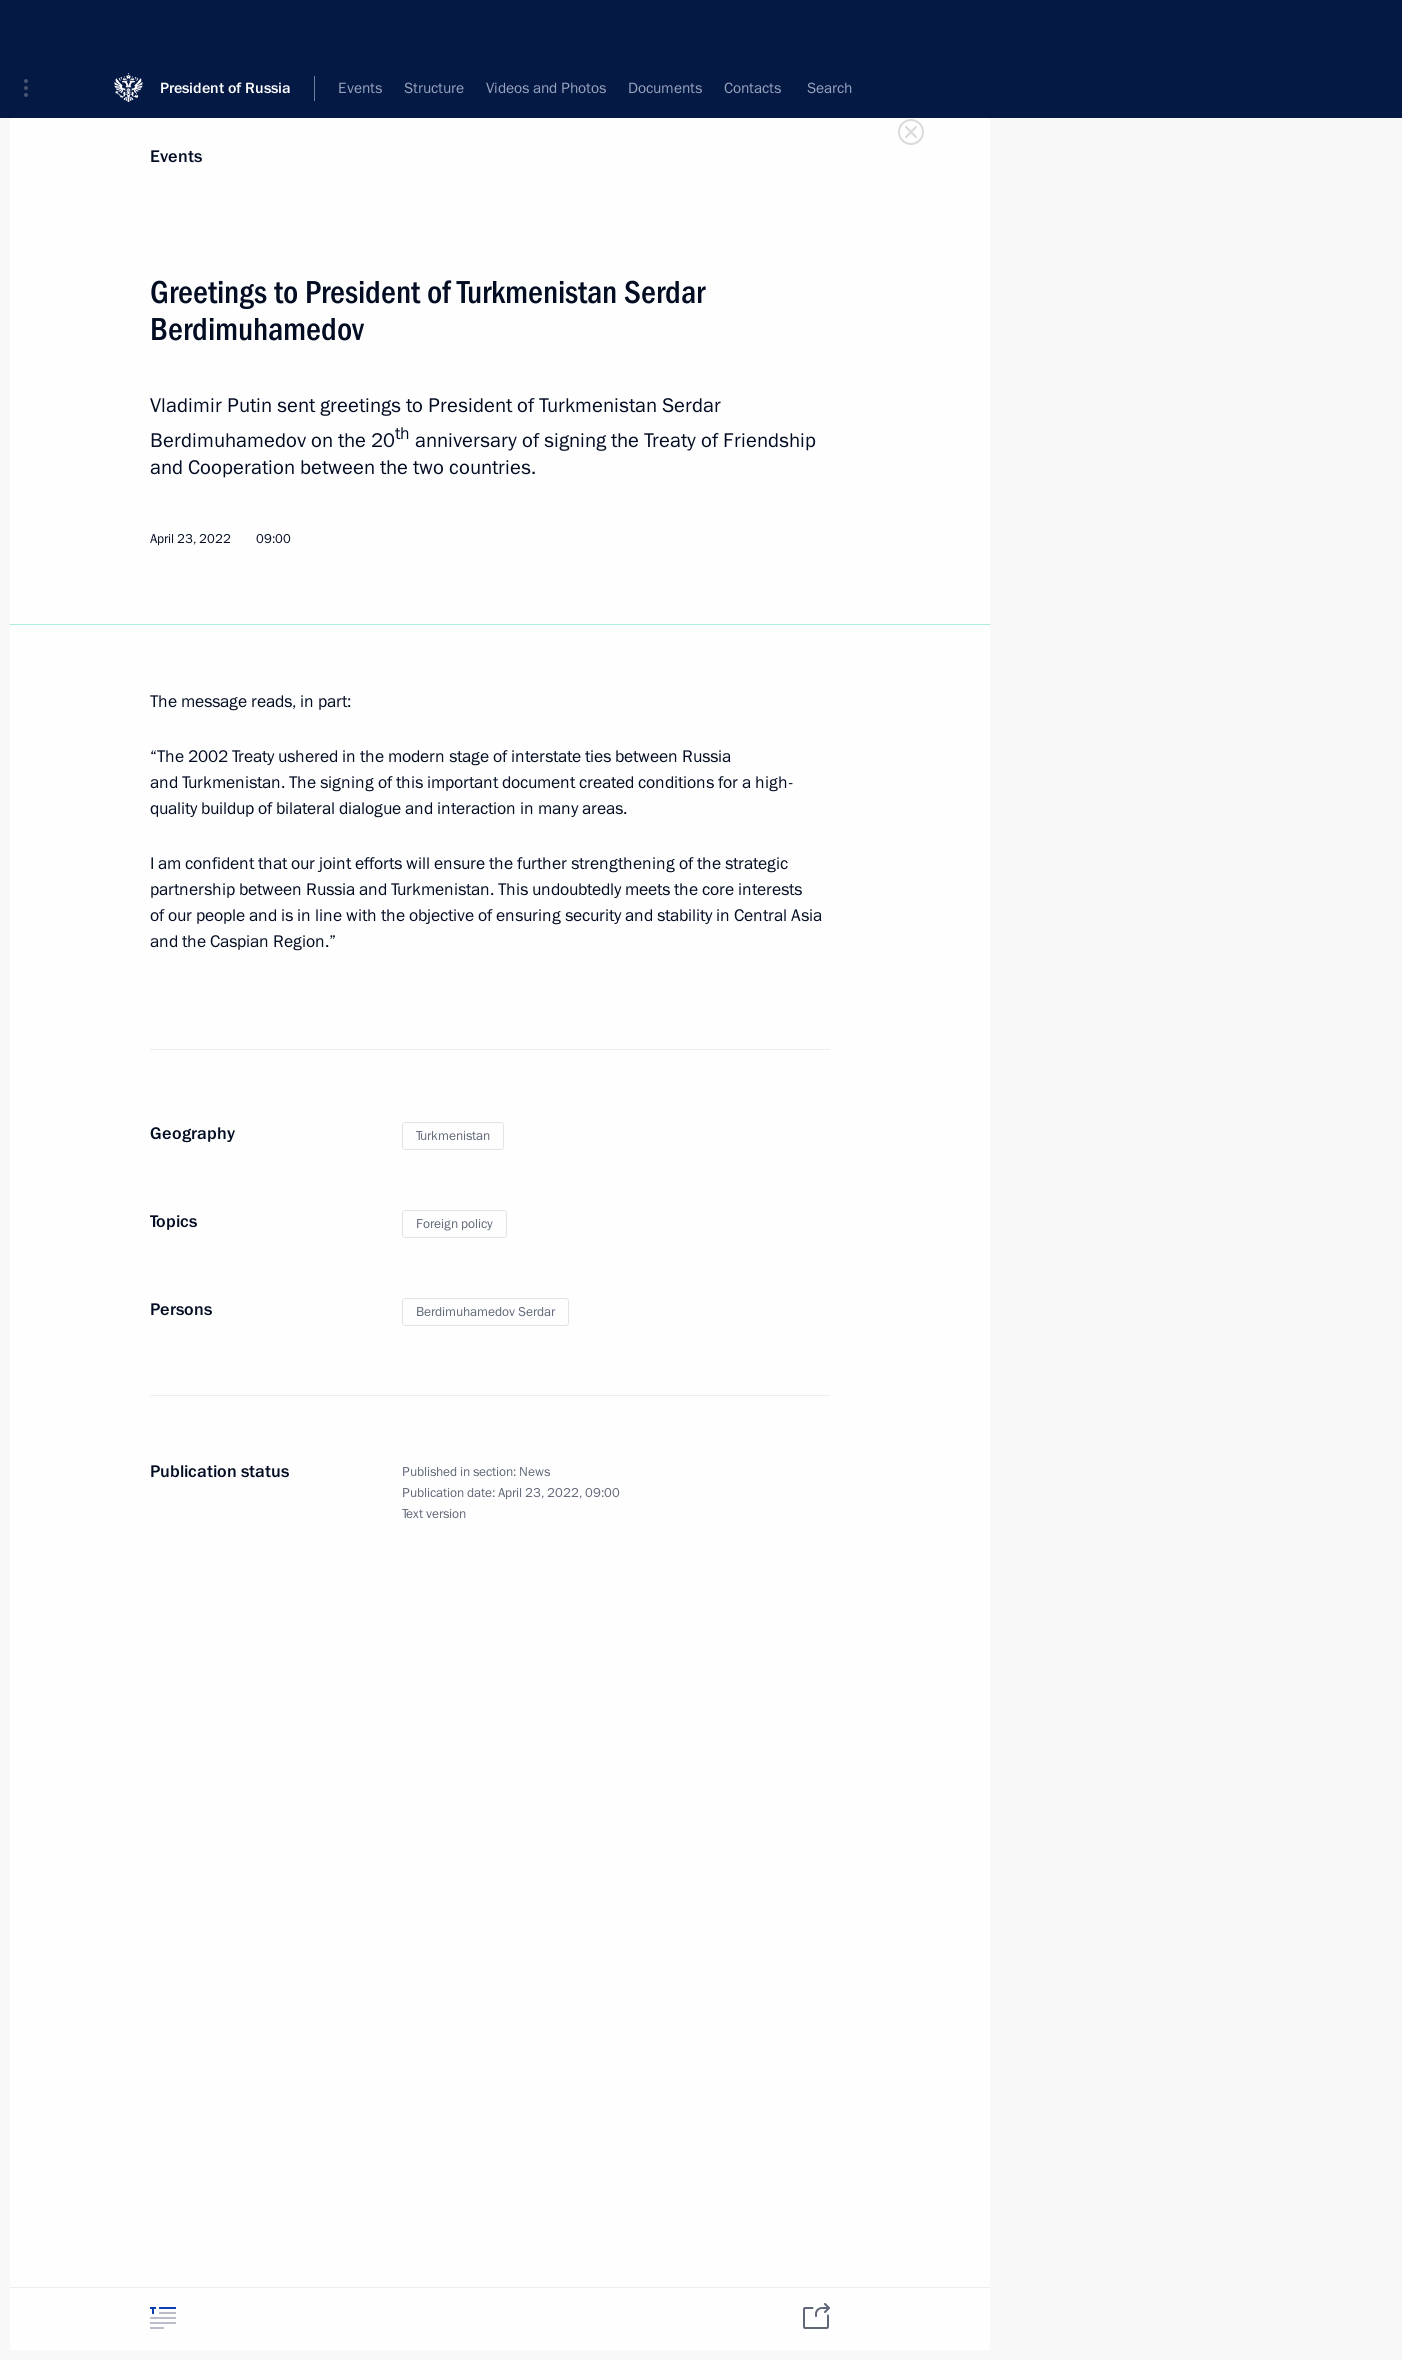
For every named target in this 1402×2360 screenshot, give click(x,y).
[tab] (163, 2317)
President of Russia (225, 29)
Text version (434, 1514)
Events (176, 156)
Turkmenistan (453, 1136)
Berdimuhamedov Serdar (485, 1312)
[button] (33, 30)
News (534, 1472)
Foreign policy (454, 1224)
